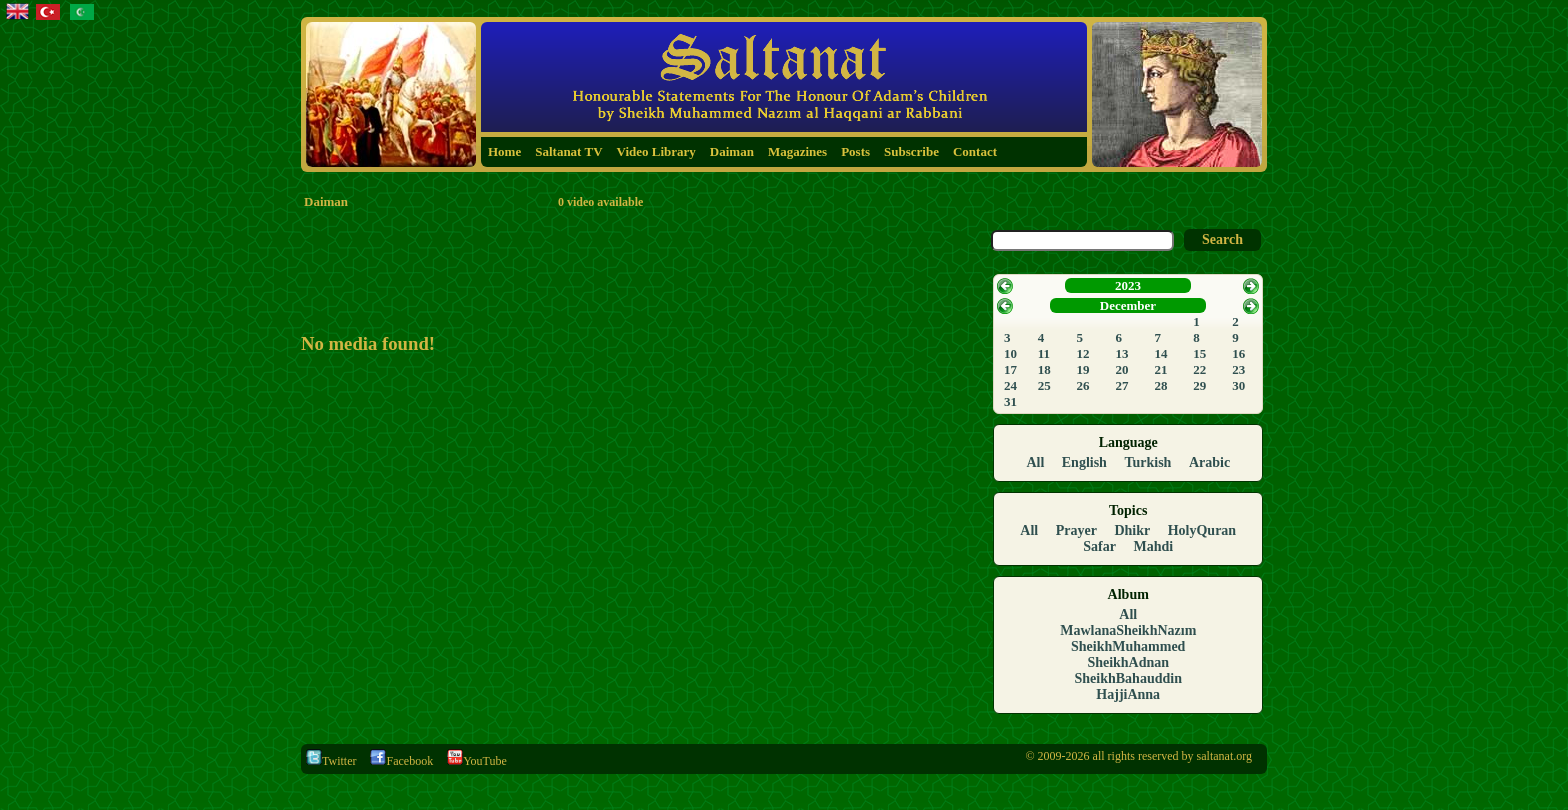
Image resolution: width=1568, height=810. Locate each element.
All (1035, 462)
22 (1199, 369)
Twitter (331, 761)
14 (1160, 353)
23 (1238, 369)
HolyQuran (1202, 530)
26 (1083, 385)
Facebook (401, 761)
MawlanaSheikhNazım (1128, 630)
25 (1044, 385)
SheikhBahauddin (1128, 678)
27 (1121, 385)
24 (1010, 385)
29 (1199, 385)
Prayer (1076, 530)
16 (1238, 353)
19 (1083, 369)
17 (1010, 369)
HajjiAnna (1128, 694)
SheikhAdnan (1128, 662)
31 (1010, 401)
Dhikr (1132, 530)
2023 (1128, 285)
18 (1044, 369)
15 (1199, 353)
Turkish (1147, 462)
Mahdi (1153, 546)
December (1128, 305)
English (1084, 462)
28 (1160, 385)
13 (1121, 353)
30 (1238, 385)
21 (1160, 369)
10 (1010, 353)
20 (1121, 369)
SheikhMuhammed (1128, 646)
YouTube (477, 761)
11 (1044, 353)
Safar (1099, 546)
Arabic (1209, 462)
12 (1083, 353)
